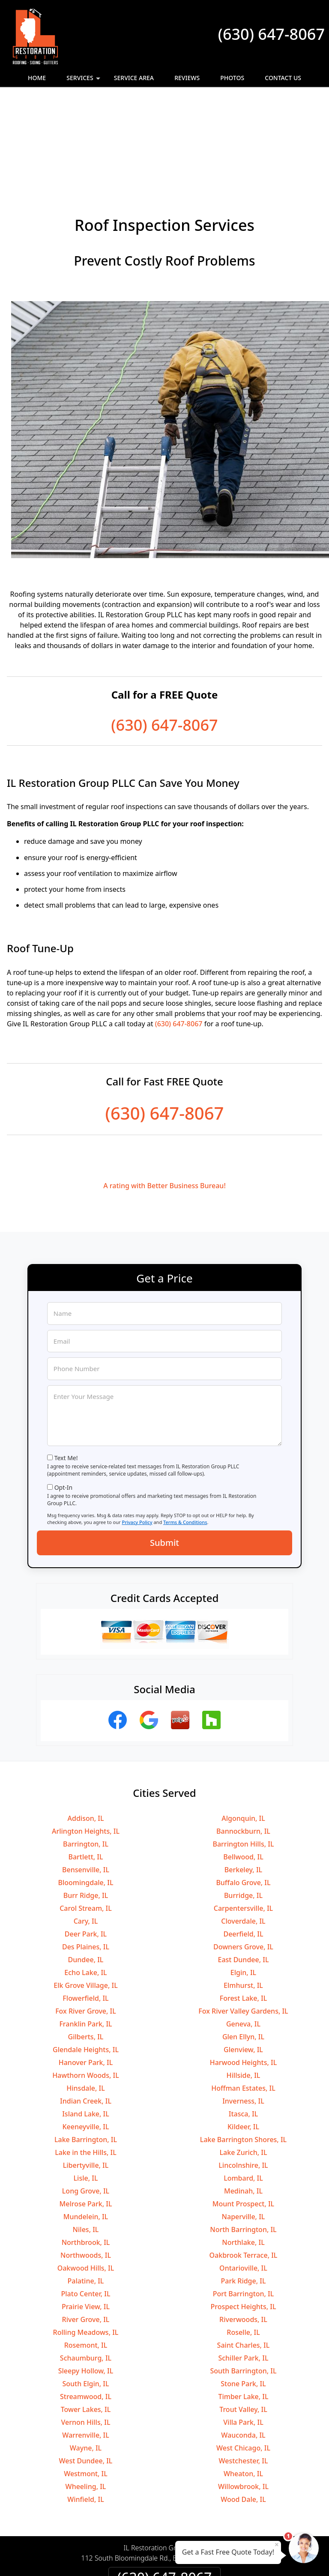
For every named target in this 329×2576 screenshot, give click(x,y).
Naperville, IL (243, 2123)
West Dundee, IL (86, 2367)
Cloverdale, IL (243, 1827)
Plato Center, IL (86, 2200)
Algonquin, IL (243, 1725)
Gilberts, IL (86, 1943)
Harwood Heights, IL (243, 1969)
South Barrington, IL (243, 2277)
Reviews (187, 78)
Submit (164, 1449)
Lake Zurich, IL (243, 2059)
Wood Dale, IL (243, 2406)
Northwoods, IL (85, 2162)
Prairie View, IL (86, 2213)
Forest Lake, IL (243, 1905)
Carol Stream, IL (86, 1815)
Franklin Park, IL (85, 1930)
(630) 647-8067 (271, 34)
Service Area (134, 78)
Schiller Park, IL (243, 2264)
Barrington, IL (85, 1750)
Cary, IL (86, 1827)
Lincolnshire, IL (243, 2072)
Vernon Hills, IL (86, 2329)
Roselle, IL (243, 2239)
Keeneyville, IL (85, 2033)
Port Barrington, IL (243, 2200)
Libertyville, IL (86, 2072)
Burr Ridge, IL (85, 1802)
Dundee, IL (86, 1866)
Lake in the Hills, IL (85, 2059)
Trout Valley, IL (243, 2316)
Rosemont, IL (86, 2251)
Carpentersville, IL (243, 1815)
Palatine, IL (86, 2187)
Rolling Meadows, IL (86, 2239)
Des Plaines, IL (85, 1853)
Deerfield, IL (243, 1840)
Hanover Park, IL (86, 1969)
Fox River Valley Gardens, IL (243, 1917)
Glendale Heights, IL (86, 1956)
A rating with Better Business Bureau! (164, 1092)
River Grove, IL (86, 2226)
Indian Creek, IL (85, 2007)
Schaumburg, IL (85, 2264)
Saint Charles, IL (243, 2251)
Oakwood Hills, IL (85, 2174)
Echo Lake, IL (85, 1879)
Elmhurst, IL (243, 1892)
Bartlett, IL (85, 1763)
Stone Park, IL (243, 2290)
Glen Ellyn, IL (243, 1943)
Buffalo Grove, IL (243, 1789)
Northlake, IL (243, 2149)
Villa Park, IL (243, 2329)
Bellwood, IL (243, 1763)
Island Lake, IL (85, 2020)
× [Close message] (277, 2544)
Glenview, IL (243, 1956)
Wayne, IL (86, 2354)
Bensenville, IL (85, 1776)
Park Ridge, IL (243, 2187)
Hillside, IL (243, 1982)
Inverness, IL (243, 2007)
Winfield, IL (85, 2406)
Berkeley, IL (243, 1776)
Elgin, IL (243, 1879)
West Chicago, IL (243, 2354)
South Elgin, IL (85, 2290)
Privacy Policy (137, 1428)
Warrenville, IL (85, 2341)
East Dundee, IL (243, 1866)
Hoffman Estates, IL (243, 1994)
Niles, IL (86, 2136)
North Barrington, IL (243, 2136)
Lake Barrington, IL (85, 2046)
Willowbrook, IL (243, 2393)
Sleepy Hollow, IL (86, 2277)
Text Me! (66, 1364)
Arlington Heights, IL (86, 1737)
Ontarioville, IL (243, 2174)
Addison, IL (86, 1725)
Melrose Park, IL (86, 2110)
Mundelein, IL (85, 2123)
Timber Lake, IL (243, 2303)
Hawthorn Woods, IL (85, 1982)
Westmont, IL (86, 2380)
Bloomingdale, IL (85, 1789)
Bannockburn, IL (243, 1737)
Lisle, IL (86, 2084)
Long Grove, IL (85, 2097)
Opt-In (63, 1394)
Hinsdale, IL (85, 1994)
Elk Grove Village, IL (85, 1892)
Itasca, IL (243, 2020)
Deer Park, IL (86, 1840)
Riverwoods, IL (243, 2226)
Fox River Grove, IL (85, 1917)
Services (84, 80)
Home (37, 78)
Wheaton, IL (243, 2380)
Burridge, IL (243, 1802)
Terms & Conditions (185, 1428)
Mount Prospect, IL (243, 2110)
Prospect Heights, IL (243, 2213)
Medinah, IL (243, 2097)
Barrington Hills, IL (243, 1750)
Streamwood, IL (85, 2303)
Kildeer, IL (243, 2033)
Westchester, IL (243, 2367)
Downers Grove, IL (243, 1853)
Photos (232, 78)
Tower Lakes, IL (86, 2316)
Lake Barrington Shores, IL (243, 2046)
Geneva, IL (243, 1930)
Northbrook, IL (86, 2149)
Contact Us (283, 78)
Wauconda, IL (243, 2341)
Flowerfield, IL (85, 1905)
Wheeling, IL (86, 2393)
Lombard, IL (243, 2084)
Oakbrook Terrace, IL (243, 2162)
